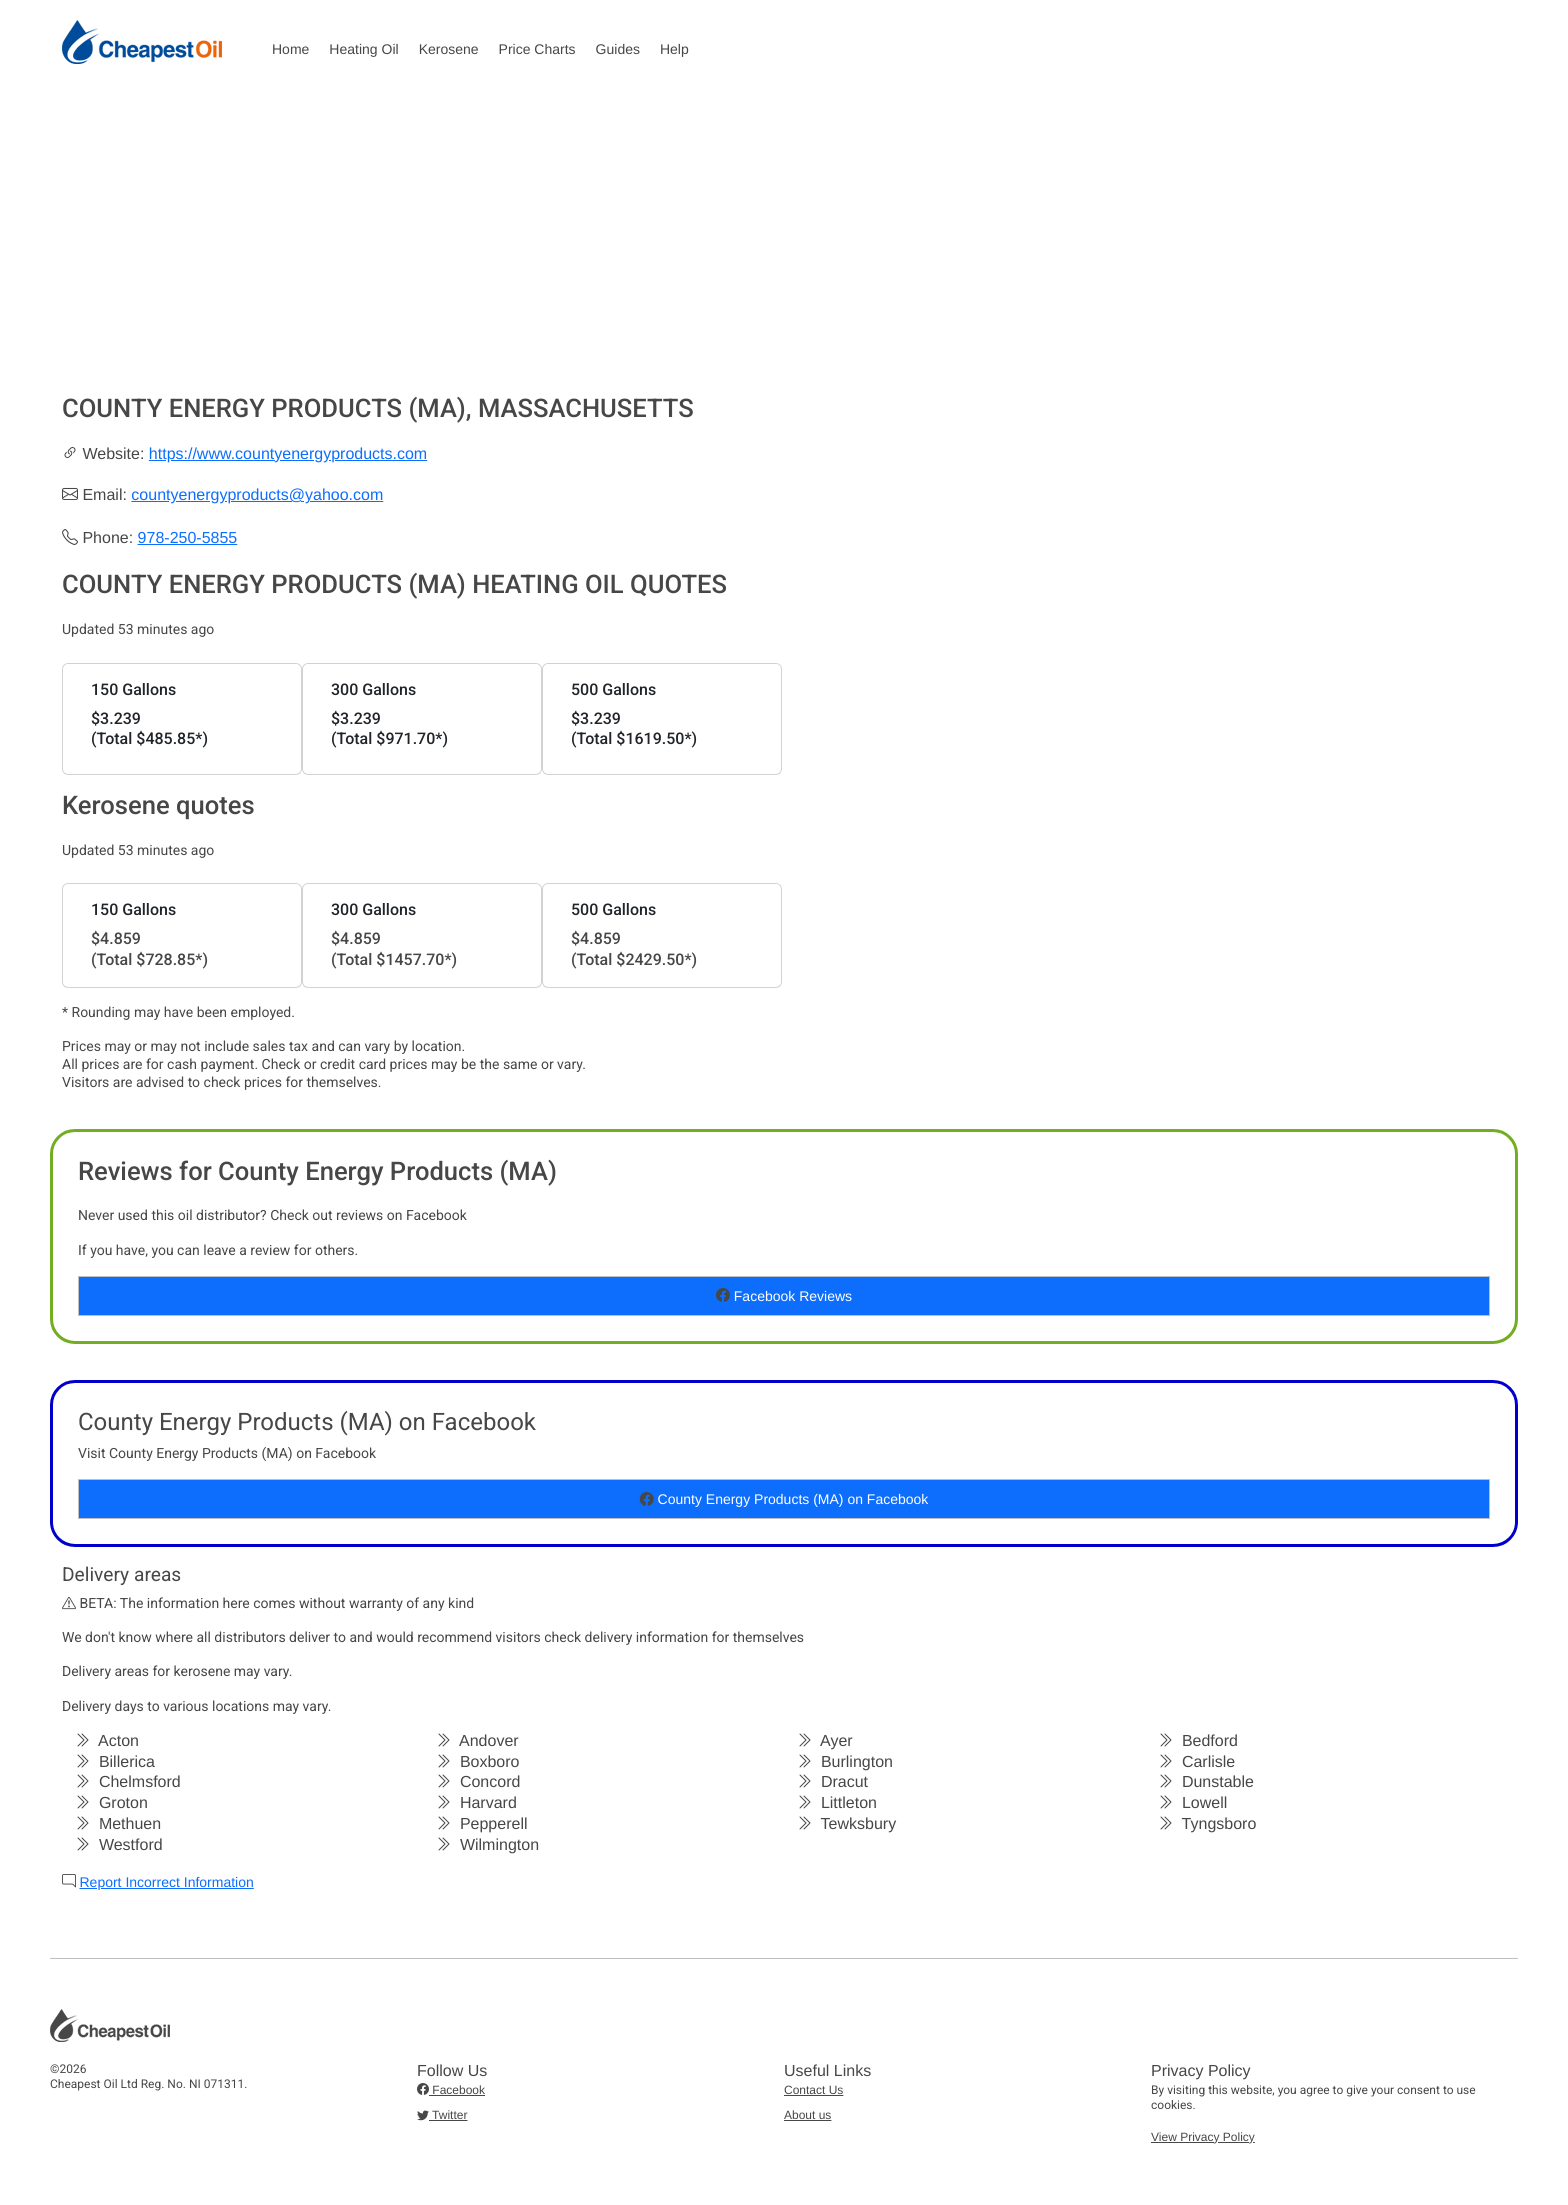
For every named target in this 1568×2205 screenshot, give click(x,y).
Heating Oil (363, 49)
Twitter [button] (442, 2115)
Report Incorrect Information (166, 1882)
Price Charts (537, 49)
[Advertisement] (784, 244)
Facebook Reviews (784, 1296)
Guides (618, 49)
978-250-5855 (188, 538)
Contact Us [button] (813, 2090)
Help (674, 49)
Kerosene (449, 49)
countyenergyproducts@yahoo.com (257, 495)
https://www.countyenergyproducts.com (288, 454)
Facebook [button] (451, 2090)
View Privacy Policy (1203, 2137)
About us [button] (807, 2115)
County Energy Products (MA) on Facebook (784, 1499)
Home (290, 49)
